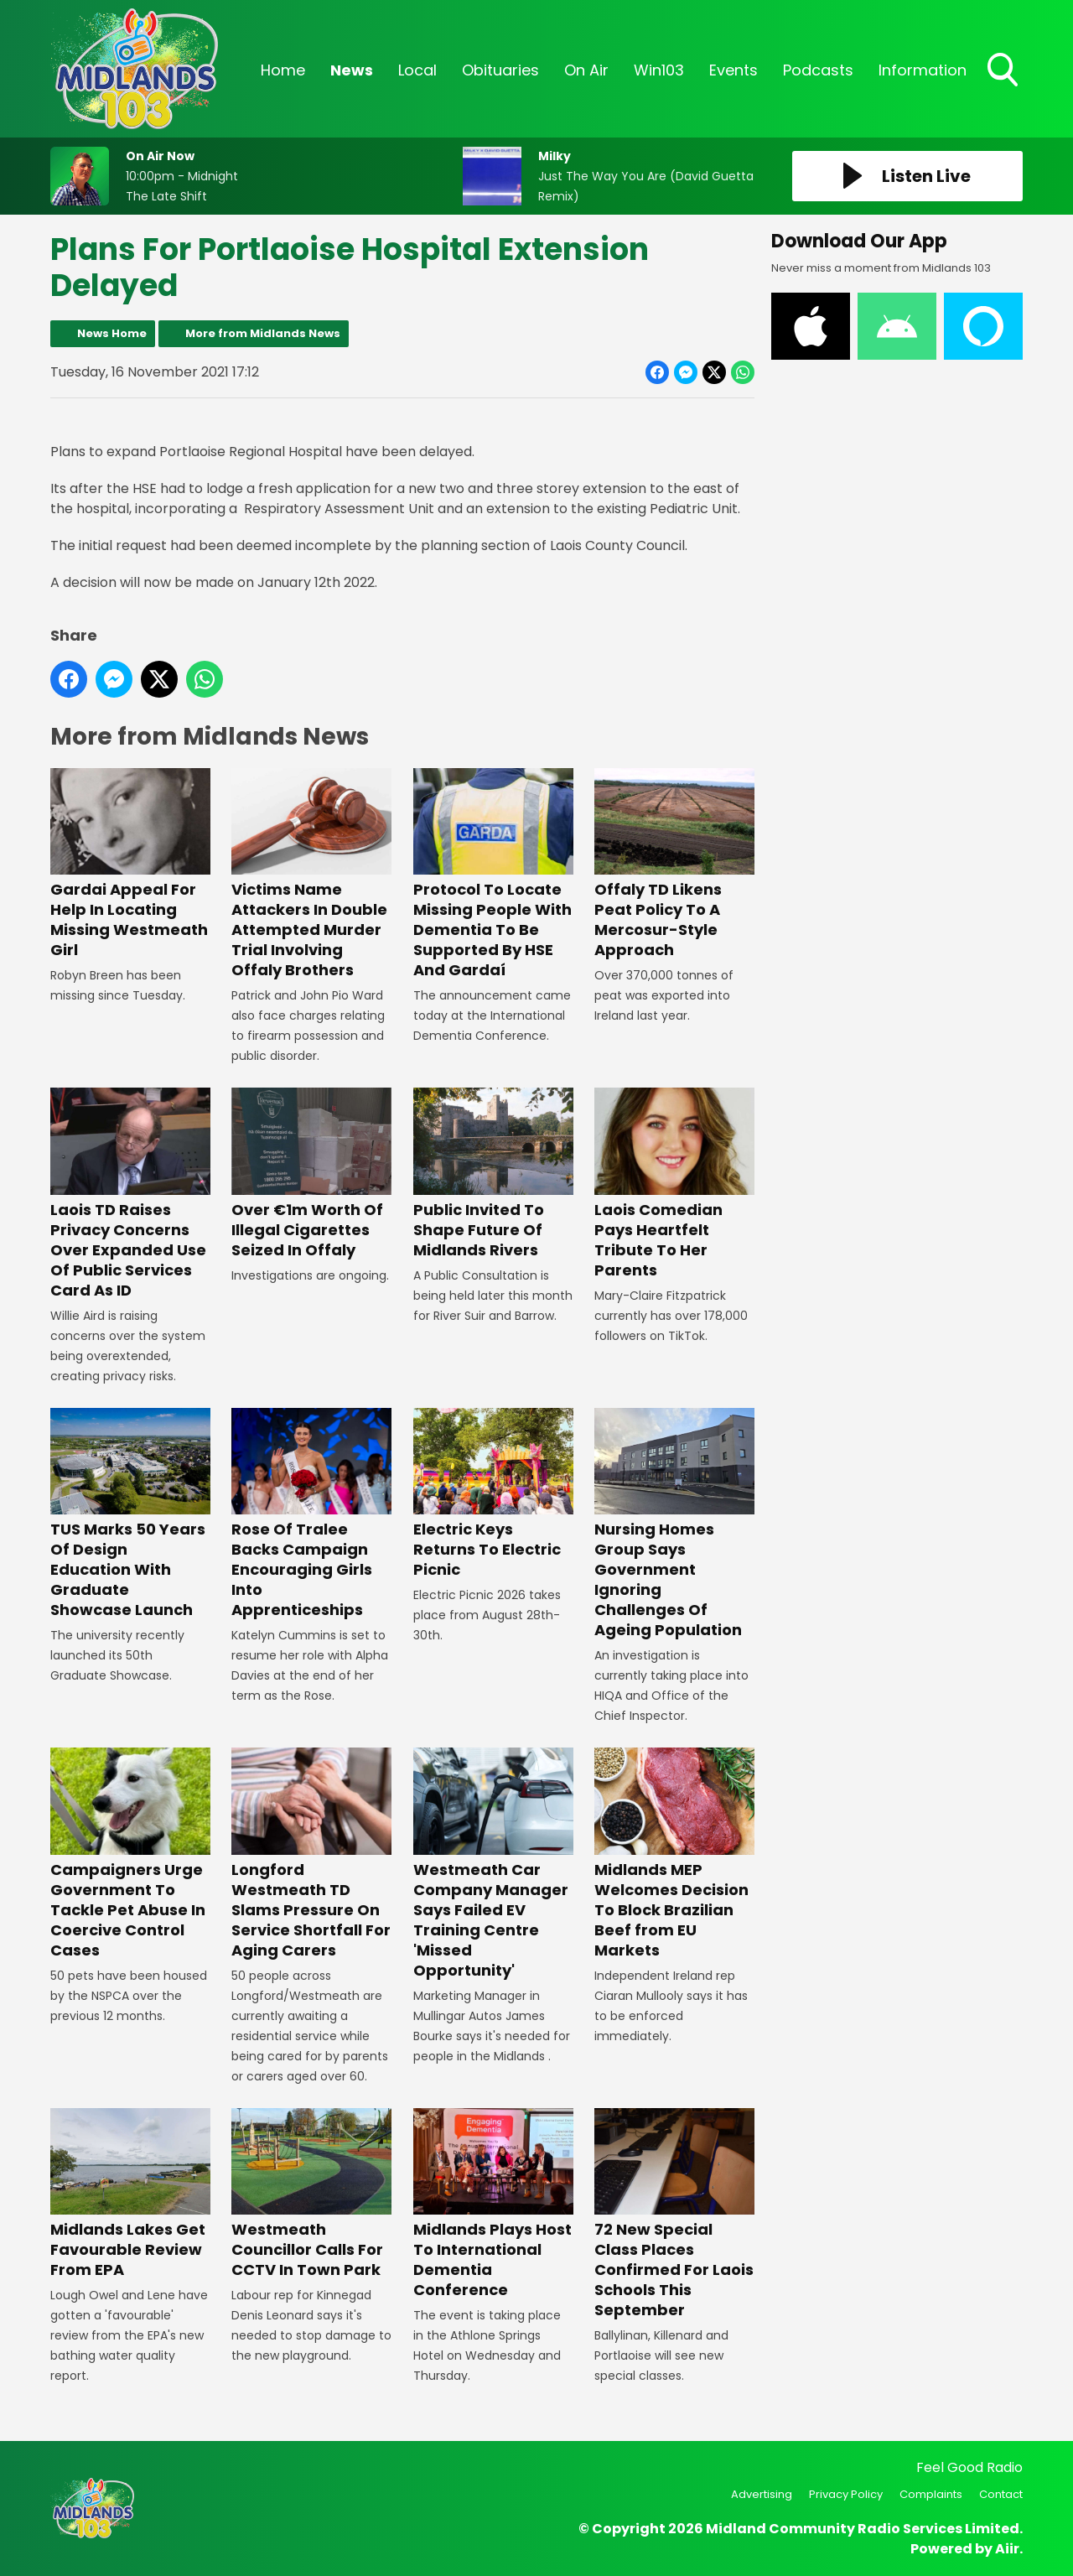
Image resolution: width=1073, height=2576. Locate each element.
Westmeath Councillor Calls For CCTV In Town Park (311, 2194)
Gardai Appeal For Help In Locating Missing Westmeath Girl (130, 864)
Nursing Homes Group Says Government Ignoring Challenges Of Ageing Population (674, 1524)
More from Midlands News (262, 333)
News (351, 70)
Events (733, 70)
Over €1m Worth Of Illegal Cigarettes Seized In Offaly (311, 1173)
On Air (586, 70)
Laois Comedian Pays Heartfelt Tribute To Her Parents (674, 1184)
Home (283, 70)
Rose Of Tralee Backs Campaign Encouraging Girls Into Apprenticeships (311, 1514)
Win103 (659, 70)
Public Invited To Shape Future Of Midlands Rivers (493, 1173)
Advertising (761, 2494)
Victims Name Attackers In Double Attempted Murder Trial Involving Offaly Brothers (311, 874)
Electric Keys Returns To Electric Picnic (493, 1494)
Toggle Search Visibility (1004, 71)
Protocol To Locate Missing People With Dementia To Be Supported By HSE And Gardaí (493, 874)
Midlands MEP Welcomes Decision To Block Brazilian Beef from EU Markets (674, 1854)
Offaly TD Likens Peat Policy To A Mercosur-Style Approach (674, 864)
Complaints (930, 2494)
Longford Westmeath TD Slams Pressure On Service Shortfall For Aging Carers (311, 1854)
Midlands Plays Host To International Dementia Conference (493, 2204)
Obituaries (500, 70)
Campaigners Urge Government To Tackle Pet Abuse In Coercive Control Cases (130, 1854)
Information (923, 70)
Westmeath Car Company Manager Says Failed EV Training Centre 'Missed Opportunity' (493, 1864)
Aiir (1007, 2548)
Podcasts (818, 70)
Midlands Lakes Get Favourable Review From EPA (130, 2194)
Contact (1001, 2494)
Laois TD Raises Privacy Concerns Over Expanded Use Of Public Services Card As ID (130, 1194)
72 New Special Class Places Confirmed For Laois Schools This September (674, 2214)
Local (417, 70)
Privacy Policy (846, 2494)
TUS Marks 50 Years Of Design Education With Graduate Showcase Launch (130, 1514)
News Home (112, 333)
